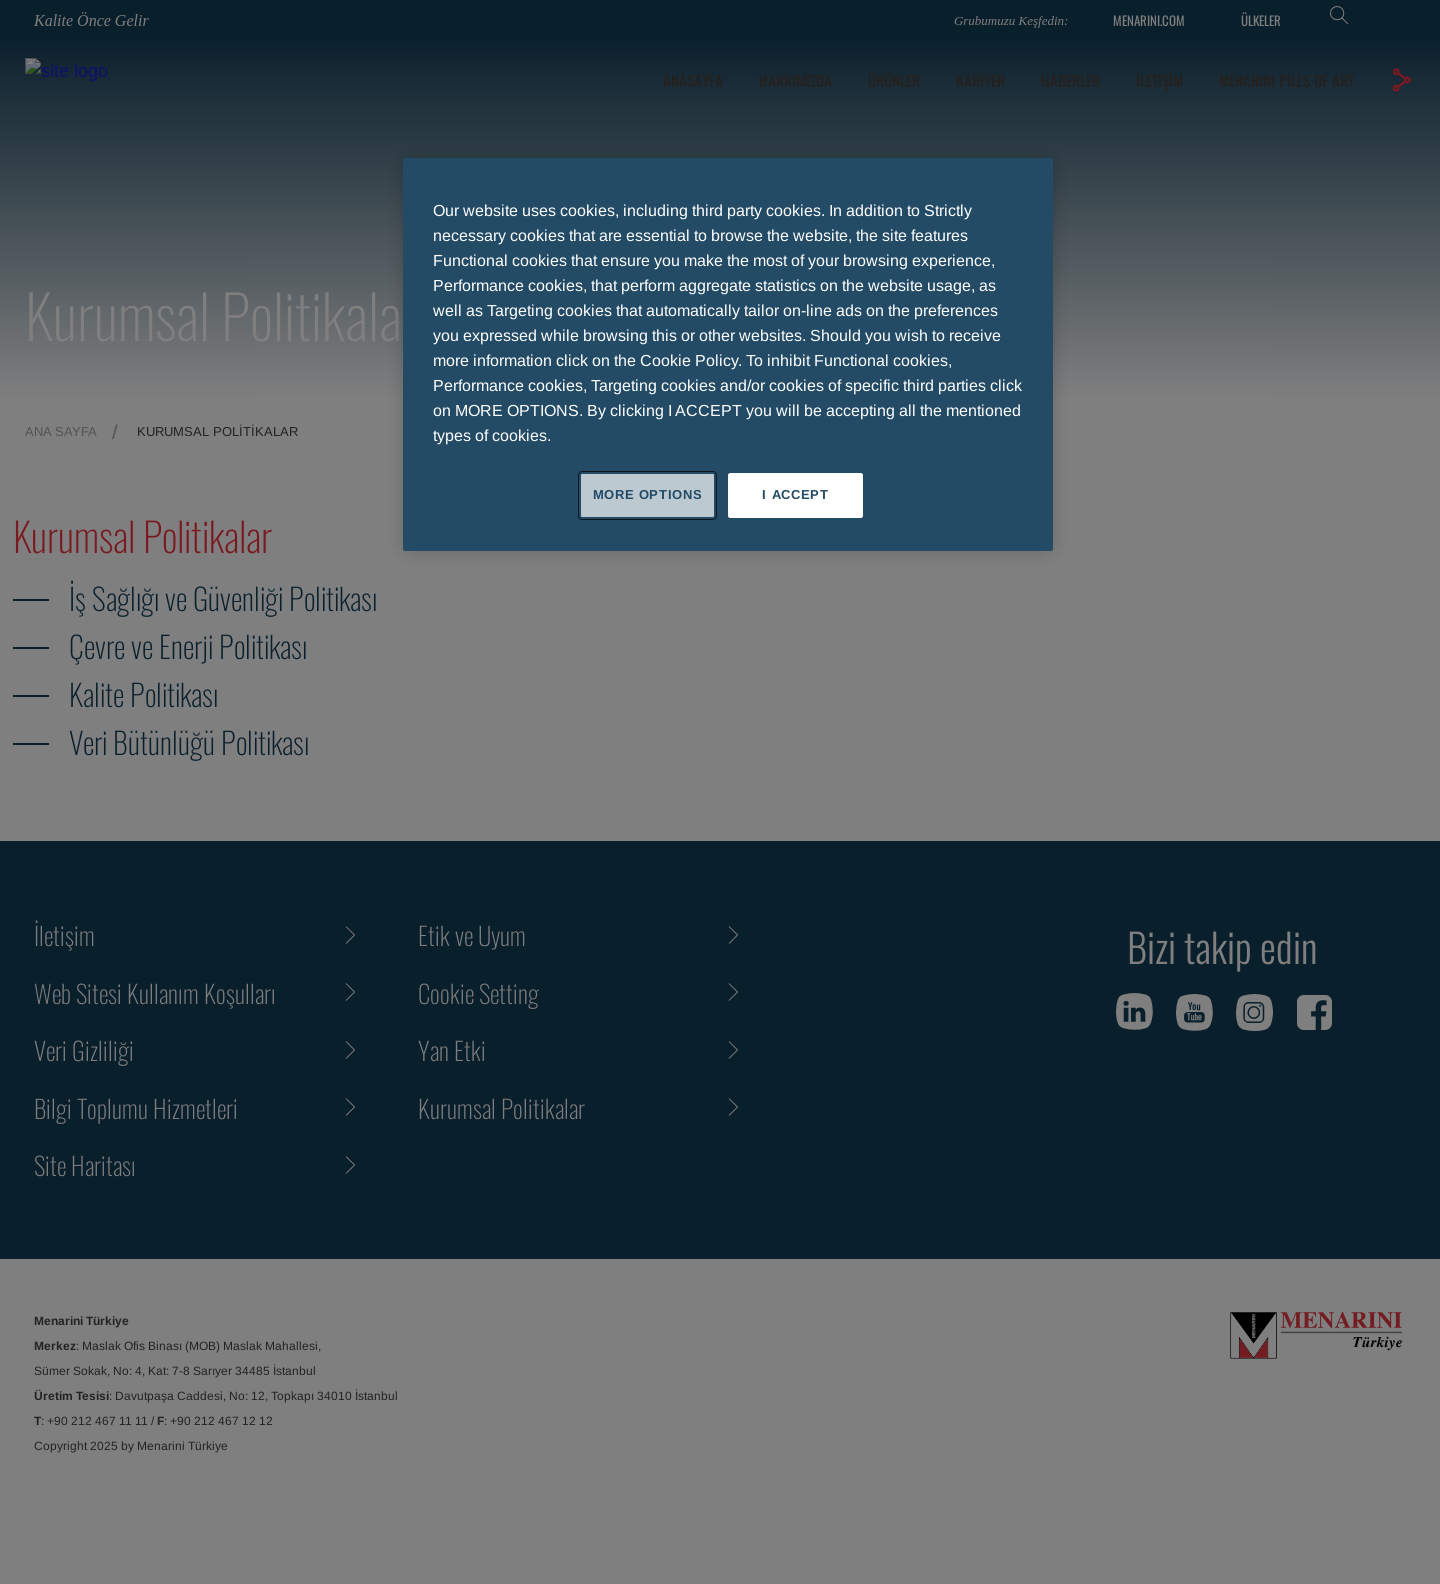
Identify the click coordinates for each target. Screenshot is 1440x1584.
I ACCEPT (795, 494)
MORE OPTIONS (648, 494)
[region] (728, 354)
